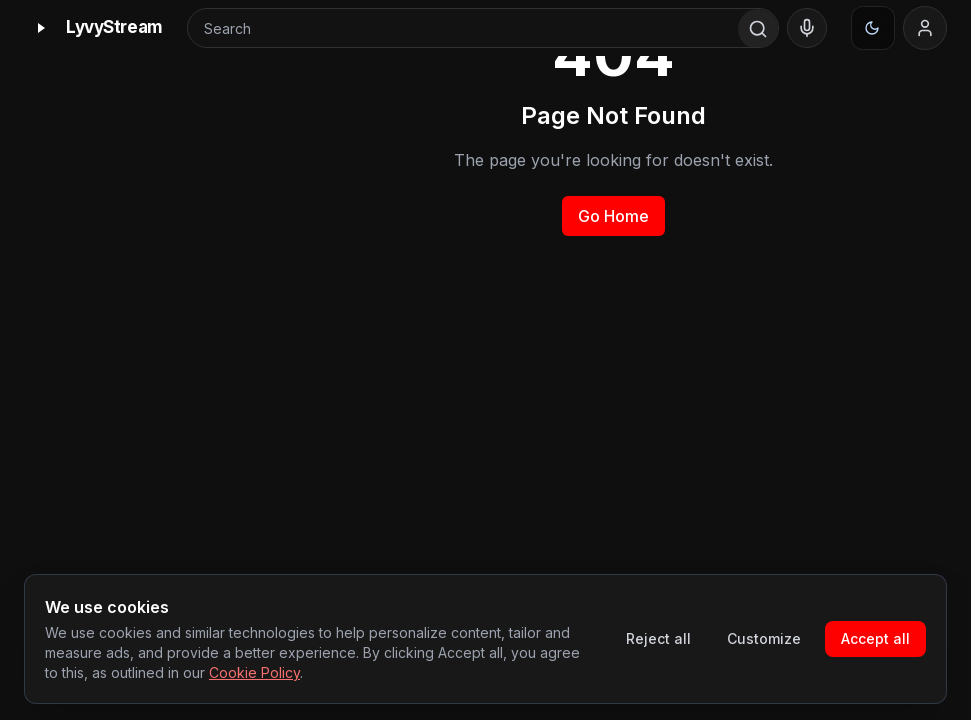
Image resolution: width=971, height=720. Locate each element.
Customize (764, 638)
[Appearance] (873, 28)
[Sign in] (925, 28)
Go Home (613, 216)
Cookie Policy (254, 672)
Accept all (875, 638)
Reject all (658, 638)
